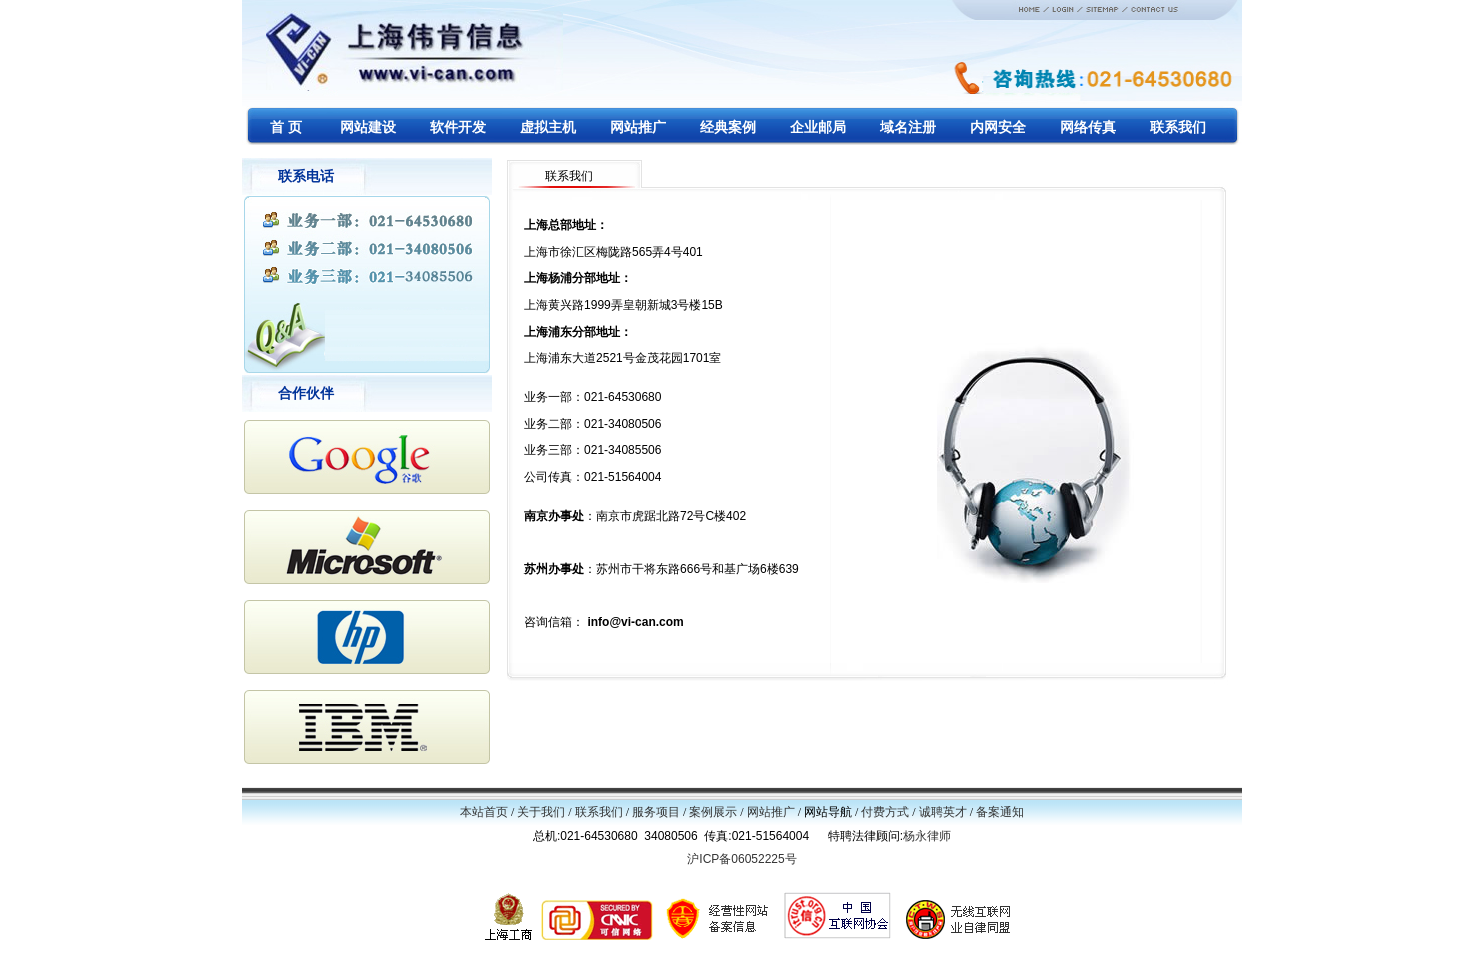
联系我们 (599, 812)
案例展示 (713, 812)
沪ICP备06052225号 (741, 859)
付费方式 (885, 812)
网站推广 (771, 812)
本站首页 (484, 812)
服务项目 (656, 812)
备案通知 (1000, 812)
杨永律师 (927, 836)
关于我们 (541, 812)
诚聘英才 (943, 812)
